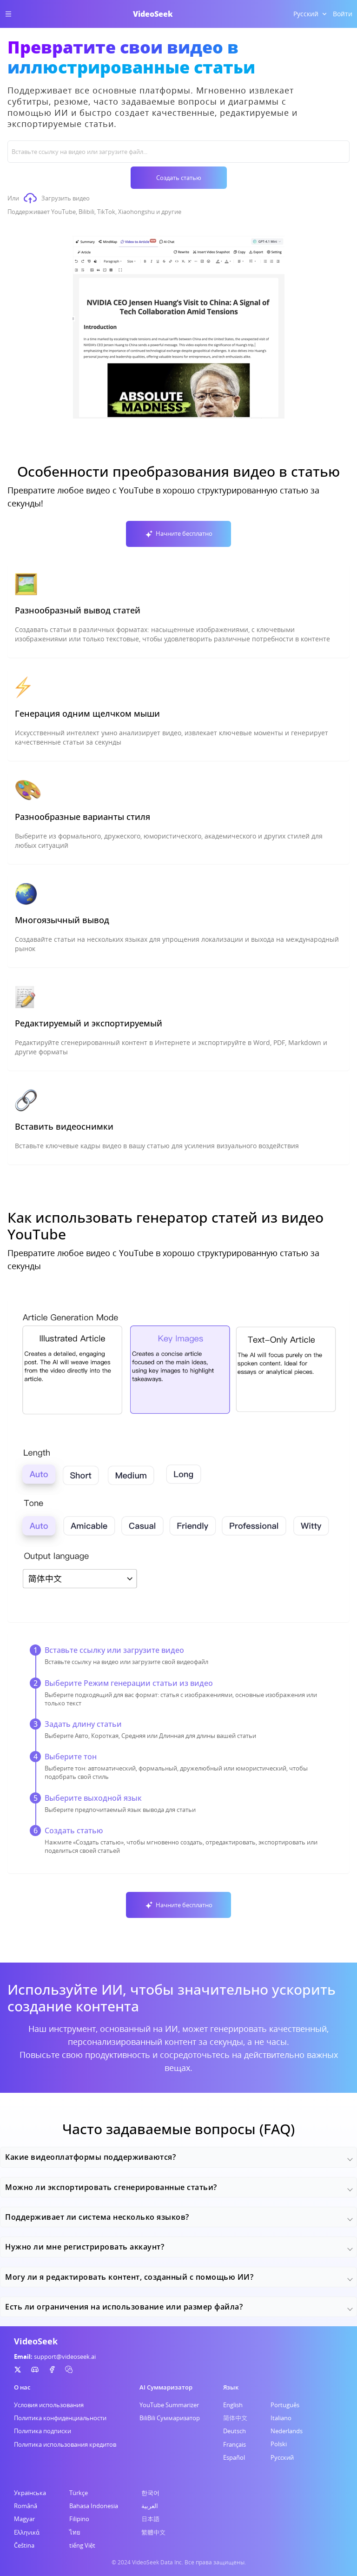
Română (25, 2506)
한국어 (150, 2493)
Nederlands (287, 2431)
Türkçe (78, 2493)
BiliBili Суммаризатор (169, 2418)
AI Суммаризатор (165, 2387)
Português (285, 2405)
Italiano (281, 2418)
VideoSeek (153, 14)
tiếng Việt (82, 2545)
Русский (282, 2457)
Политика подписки (42, 2431)
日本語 (150, 2519)
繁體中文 (153, 2532)
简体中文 (235, 2418)
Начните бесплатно (178, 534)
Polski (279, 2444)
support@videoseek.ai (65, 2356)
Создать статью (178, 177)
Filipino (79, 2519)
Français (234, 2444)
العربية (149, 2506)
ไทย (74, 2532)
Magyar (24, 2519)
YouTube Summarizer (169, 2405)
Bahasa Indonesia (93, 2506)
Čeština (24, 2545)
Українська (30, 2493)
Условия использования (49, 2405)
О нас (22, 2387)
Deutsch (234, 2431)
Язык (230, 2387)
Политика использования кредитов (65, 2444)
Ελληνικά (27, 2532)
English (233, 2405)
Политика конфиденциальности (60, 2418)
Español (234, 2457)
